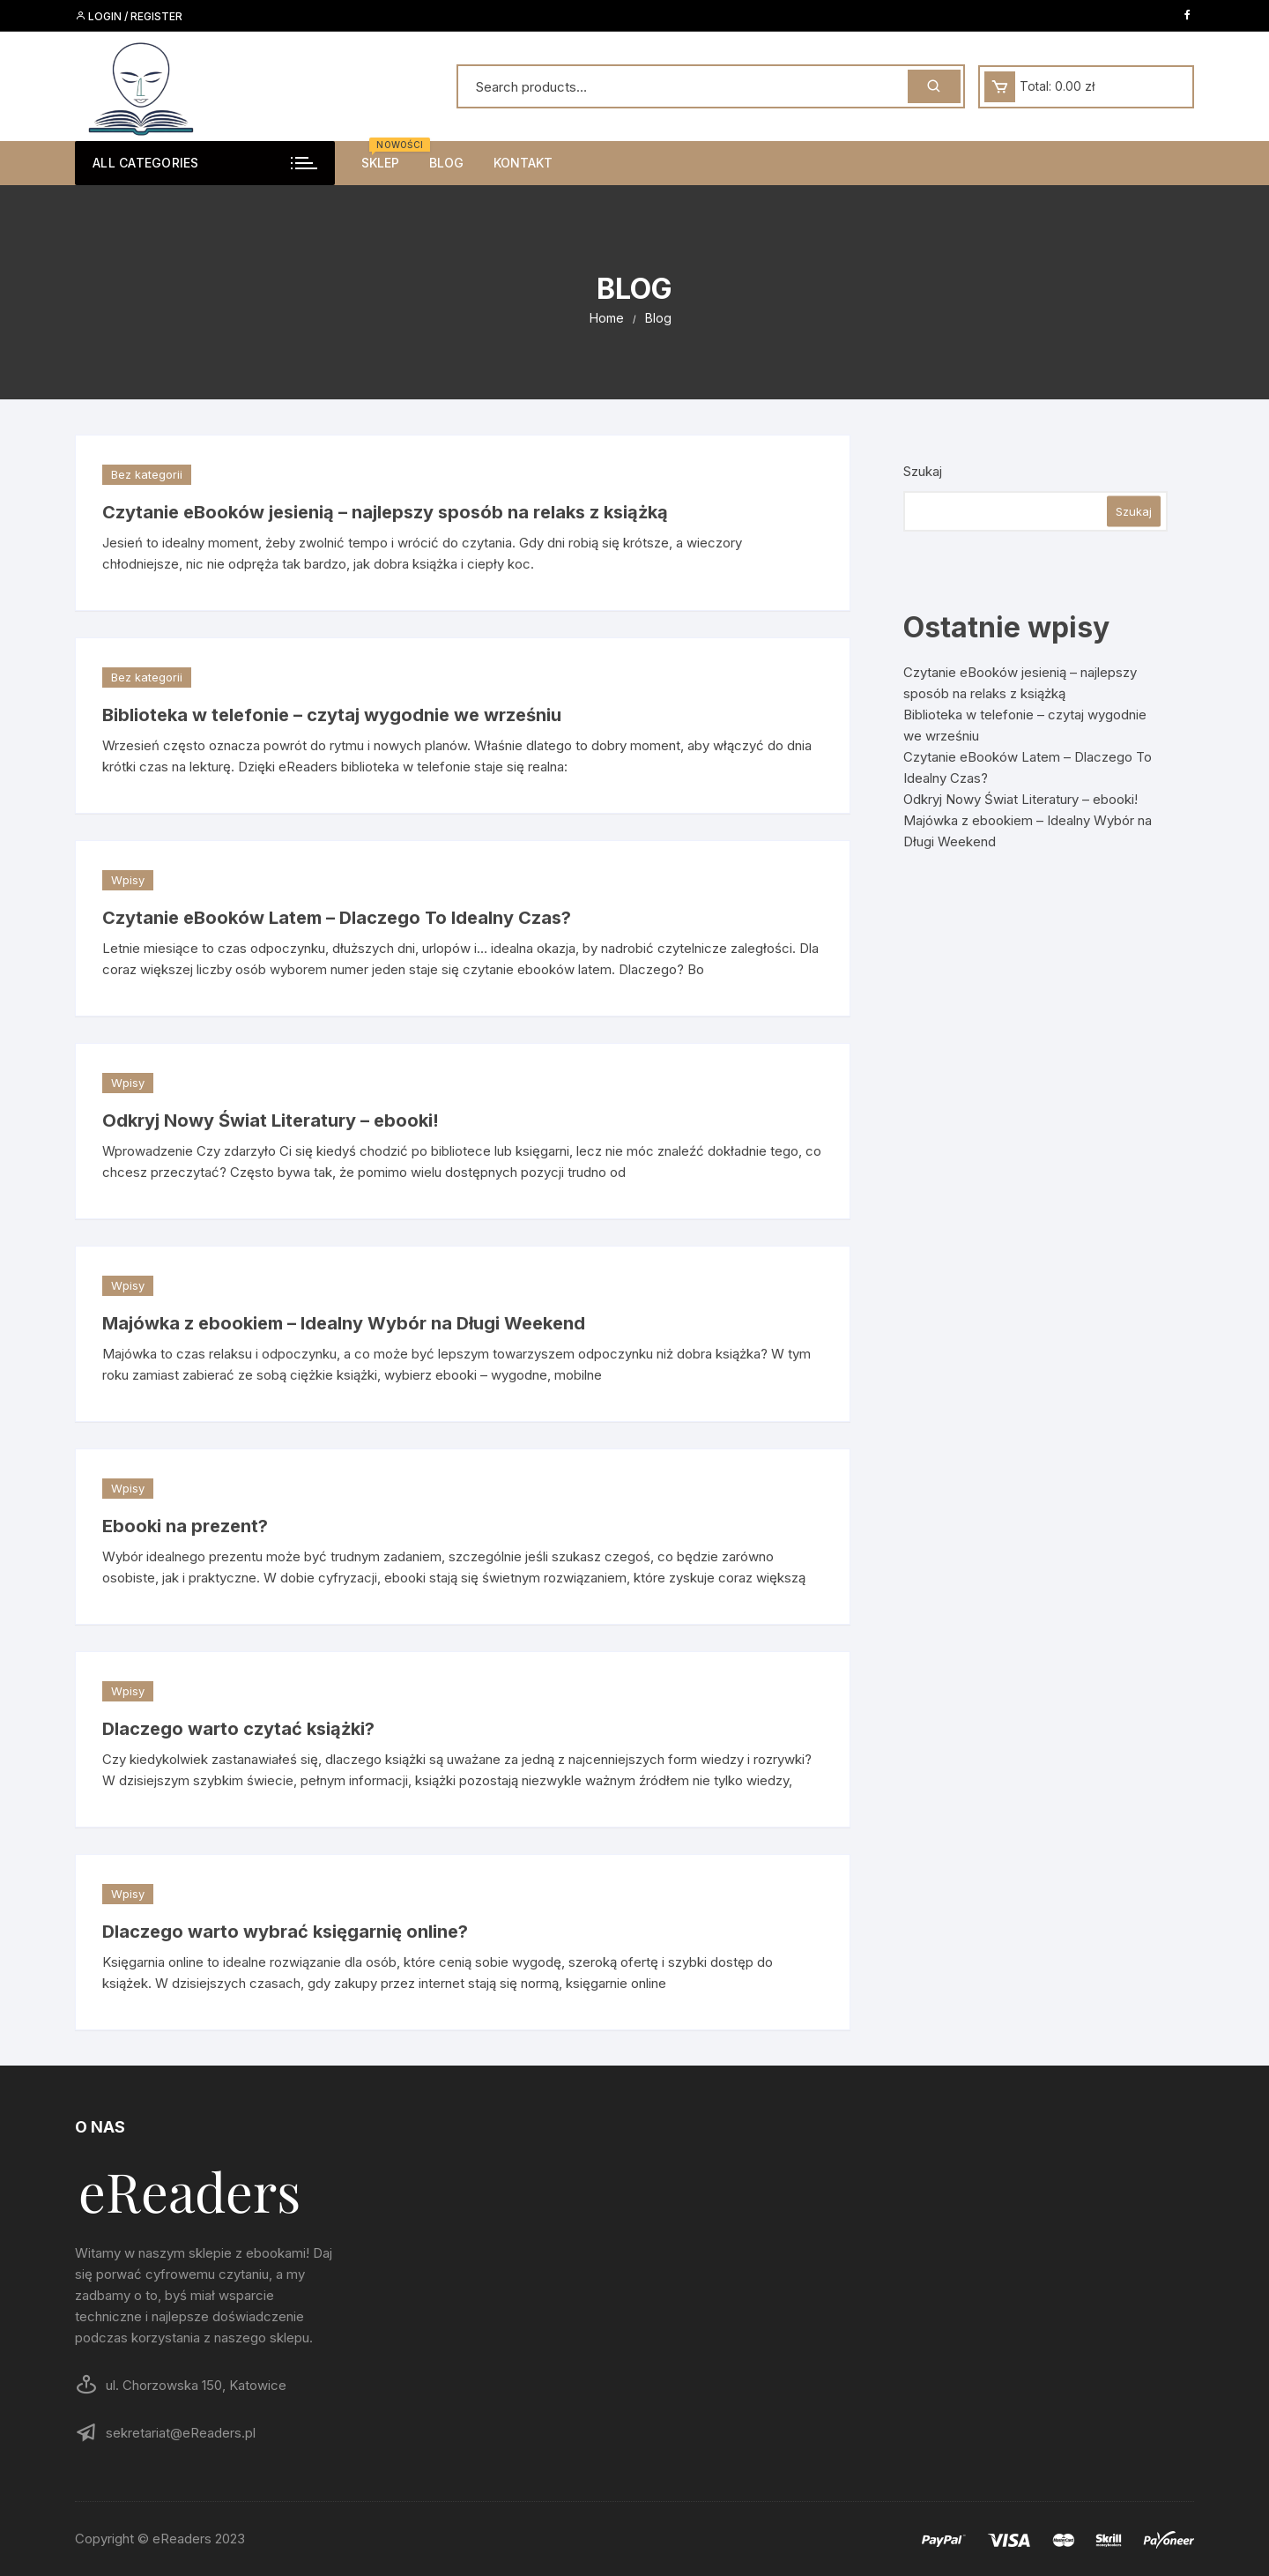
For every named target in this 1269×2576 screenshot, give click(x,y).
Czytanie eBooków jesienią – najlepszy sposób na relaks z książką (385, 512)
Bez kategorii (146, 474)
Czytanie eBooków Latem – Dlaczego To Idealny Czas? (336, 917)
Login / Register (128, 16)
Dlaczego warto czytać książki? (238, 1728)
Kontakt (523, 162)
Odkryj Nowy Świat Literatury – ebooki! (270, 1120)
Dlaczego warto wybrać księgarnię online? (285, 1931)
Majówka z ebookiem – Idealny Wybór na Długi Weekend (343, 1323)
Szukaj (922, 471)
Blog (446, 162)
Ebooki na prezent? (185, 1526)
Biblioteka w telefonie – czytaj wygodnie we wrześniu (331, 715)
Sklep (386, 155)
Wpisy (128, 880)
